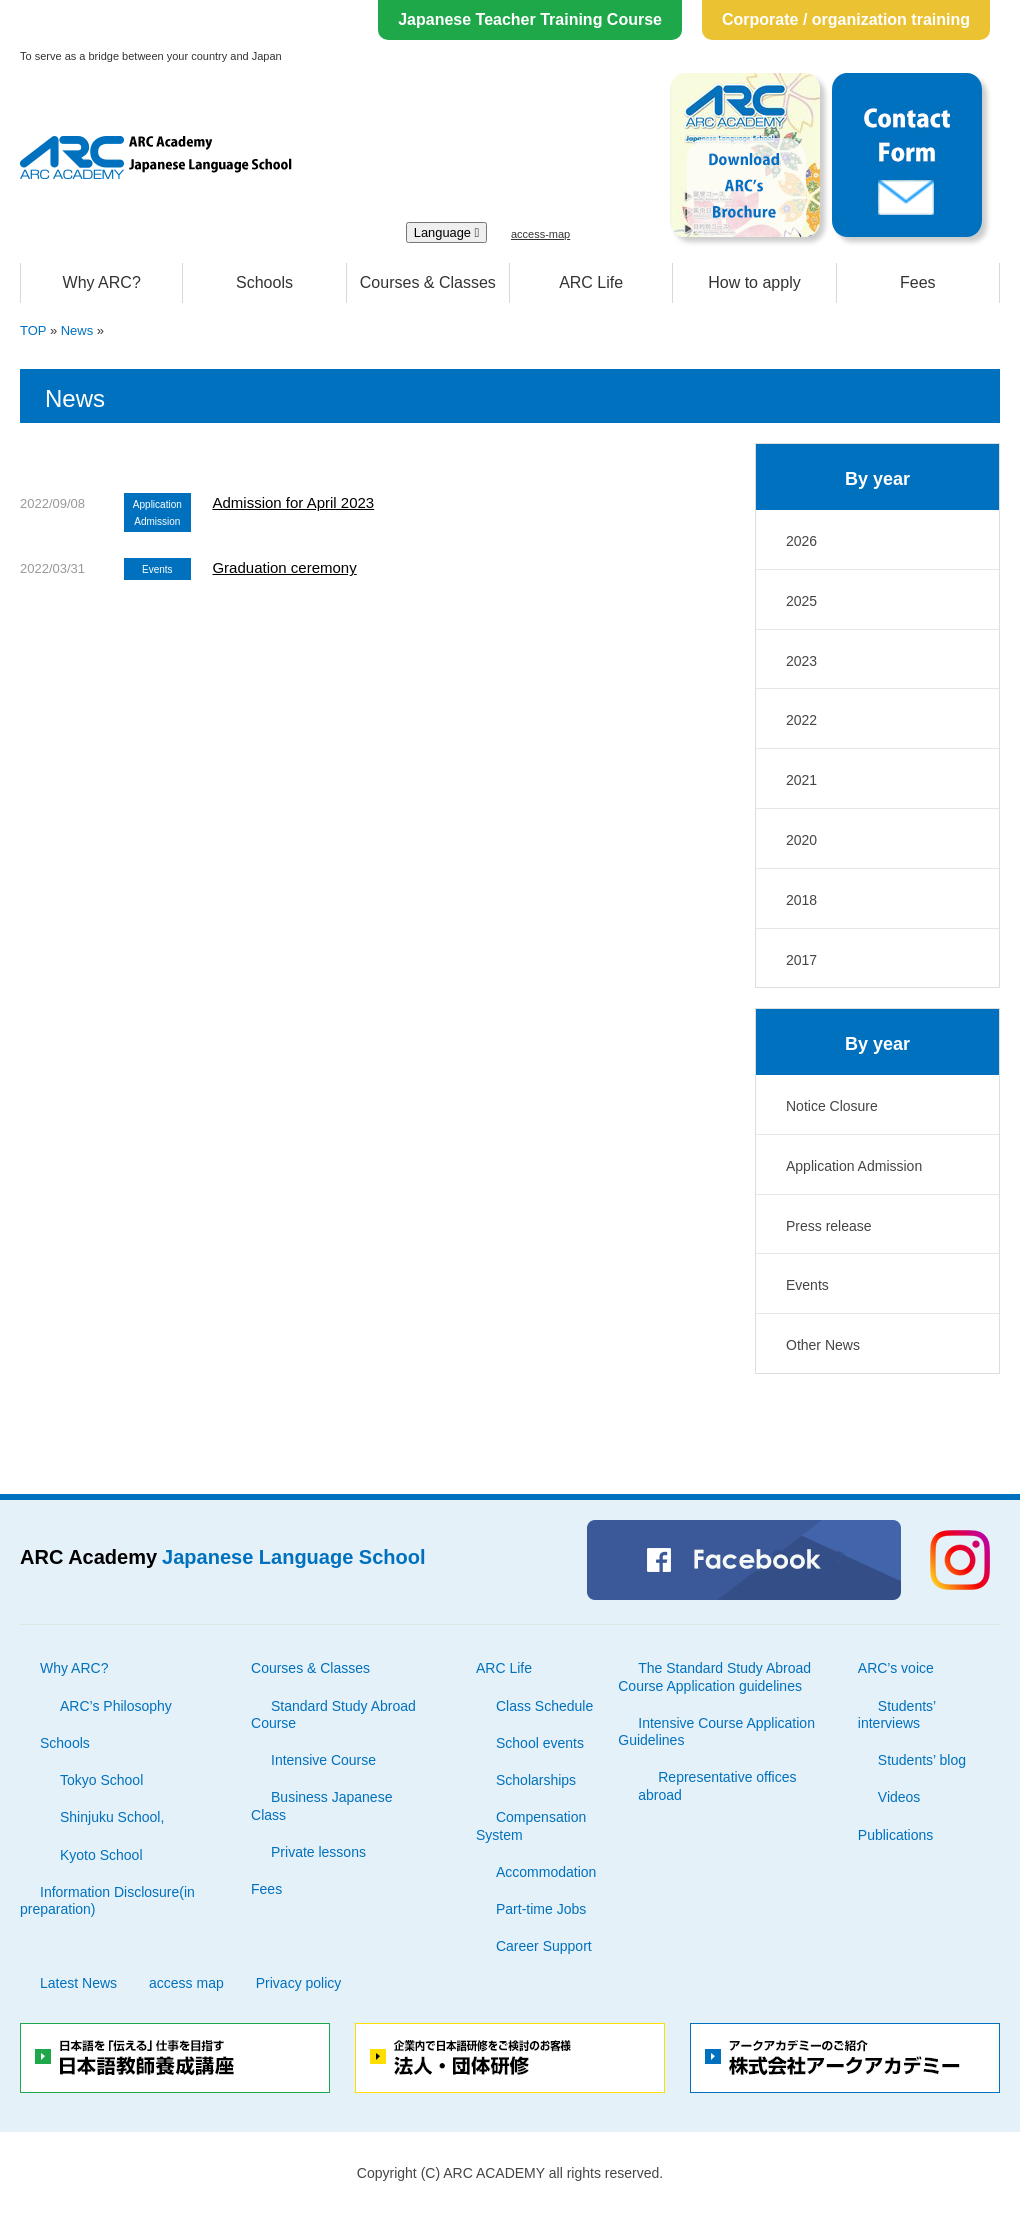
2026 (801, 541)
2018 (801, 900)
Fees (918, 282)
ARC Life (591, 282)
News (77, 330)
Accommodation (546, 1872)
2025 (801, 601)
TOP (33, 330)
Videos (899, 1797)
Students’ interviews (897, 1714)
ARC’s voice (896, 1668)
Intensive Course (323, 1760)
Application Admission (854, 1166)
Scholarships (536, 1780)
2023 (801, 661)
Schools (264, 282)
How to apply (754, 282)
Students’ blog (922, 1760)
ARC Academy (223, 1557)
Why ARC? (102, 282)
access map (186, 1983)
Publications (896, 1835)
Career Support (544, 1946)
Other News (823, 1345)
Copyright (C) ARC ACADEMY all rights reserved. (510, 2173)
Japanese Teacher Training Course (530, 19)
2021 (801, 780)
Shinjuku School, (112, 1817)
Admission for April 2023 (293, 502)
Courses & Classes (428, 282)
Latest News (78, 1983)
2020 (801, 840)
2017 (801, 960)
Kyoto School (101, 1855)
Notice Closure (832, 1106)
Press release (829, 1226)
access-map (540, 234)
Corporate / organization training (846, 19)
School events (540, 1743)
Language (447, 232)
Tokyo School (101, 1780)
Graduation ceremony (284, 567)
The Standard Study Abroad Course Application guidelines (714, 1676)
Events (807, 1285)
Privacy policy (299, 1983)
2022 (801, 720)
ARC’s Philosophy (116, 1706)
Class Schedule (544, 1706)
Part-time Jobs (541, 1909)
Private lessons (318, 1852)
